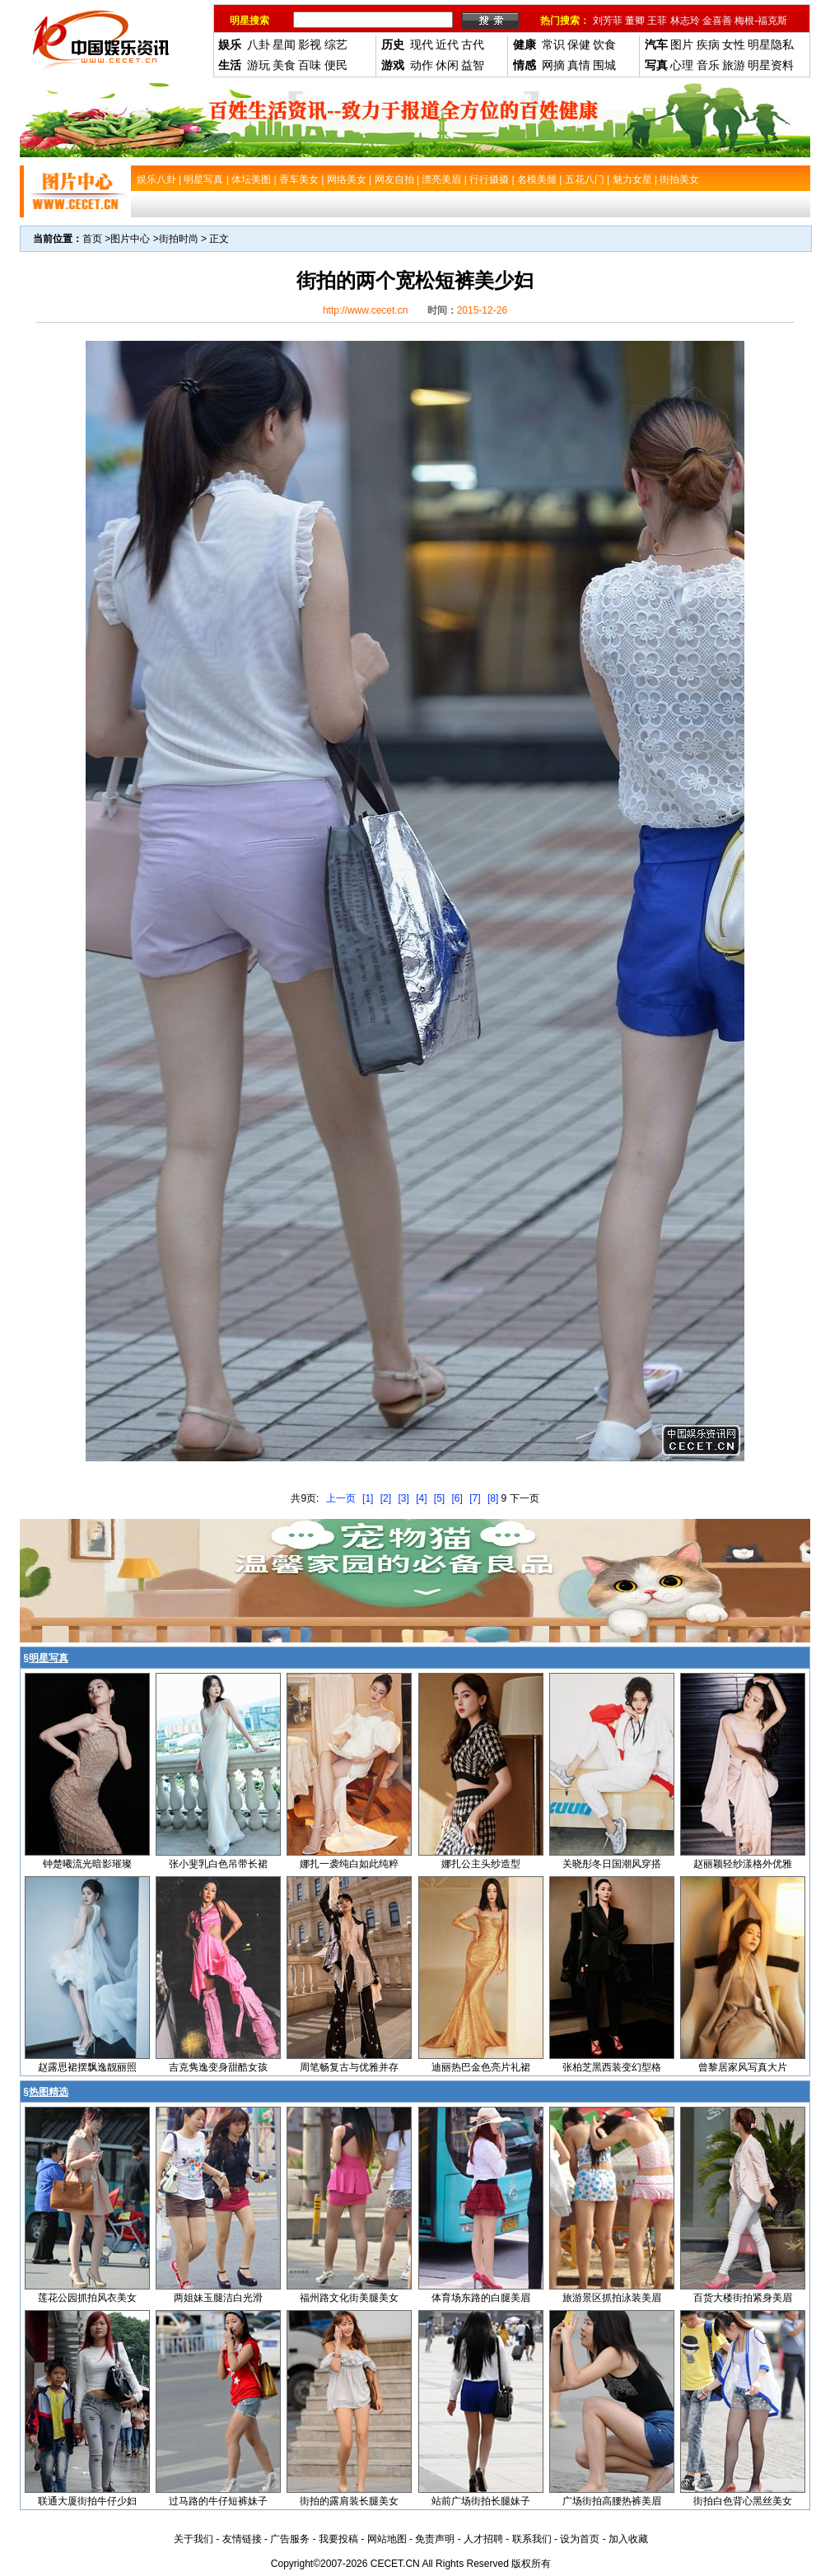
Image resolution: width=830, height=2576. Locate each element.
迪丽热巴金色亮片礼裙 (480, 2067)
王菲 (657, 20)
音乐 (708, 65)
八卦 (258, 44)
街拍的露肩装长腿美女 (349, 2501)
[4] (421, 1498)
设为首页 (579, 2539)
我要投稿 (338, 2539)
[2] (385, 1498)
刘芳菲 (607, 20)
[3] (403, 1498)
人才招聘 (483, 2539)
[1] (367, 1498)
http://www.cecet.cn (365, 310)
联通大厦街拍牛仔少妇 (87, 2501)
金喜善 (717, 20)
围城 (604, 65)
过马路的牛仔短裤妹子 (218, 2501)
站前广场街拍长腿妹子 (480, 2501)
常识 (553, 44)
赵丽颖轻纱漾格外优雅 (742, 1864)
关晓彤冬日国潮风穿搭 (611, 1864)
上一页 (341, 1498)
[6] (457, 1498)
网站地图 (387, 2539)
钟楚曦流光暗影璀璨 (87, 1864)
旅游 (733, 65)
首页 (92, 239)
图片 (681, 44)
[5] (439, 1498)
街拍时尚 (178, 239)
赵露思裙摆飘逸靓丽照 (87, 2067)
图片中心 (130, 239)
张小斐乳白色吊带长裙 (218, 1864)
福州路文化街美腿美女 (349, 2297)
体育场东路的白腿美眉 (480, 2297)
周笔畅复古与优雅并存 (349, 2067)
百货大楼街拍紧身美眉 (742, 2297)
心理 (681, 65)
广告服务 (290, 2539)
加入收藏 (628, 2539)
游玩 (258, 65)
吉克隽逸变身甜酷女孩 (218, 2067)
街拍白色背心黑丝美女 (742, 2501)
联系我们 (532, 2539)
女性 (733, 44)
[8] (492, 1498)
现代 (421, 44)
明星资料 (771, 65)
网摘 (553, 65)
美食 (284, 65)
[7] (474, 1498)
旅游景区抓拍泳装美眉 (611, 2297)
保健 (578, 44)
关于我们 (193, 2539)
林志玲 (685, 20)
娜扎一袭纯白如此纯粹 (349, 1864)
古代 (472, 44)
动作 (421, 65)
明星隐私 (771, 44)
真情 (578, 65)
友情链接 (242, 2539)
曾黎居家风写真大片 (742, 2067)
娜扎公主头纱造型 (480, 1864)
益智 (472, 65)
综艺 (335, 44)
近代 (447, 44)
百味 (309, 65)
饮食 (604, 44)
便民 (335, 65)
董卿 (635, 20)
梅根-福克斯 (760, 20)
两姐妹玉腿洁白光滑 (218, 2297)
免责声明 (435, 2539)
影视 (309, 44)
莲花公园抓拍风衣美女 (87, 2297)
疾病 (708, 44)
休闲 (447, 65)
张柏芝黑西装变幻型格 (611, 2067)
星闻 (284, 44)
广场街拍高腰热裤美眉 (611, 2501)
